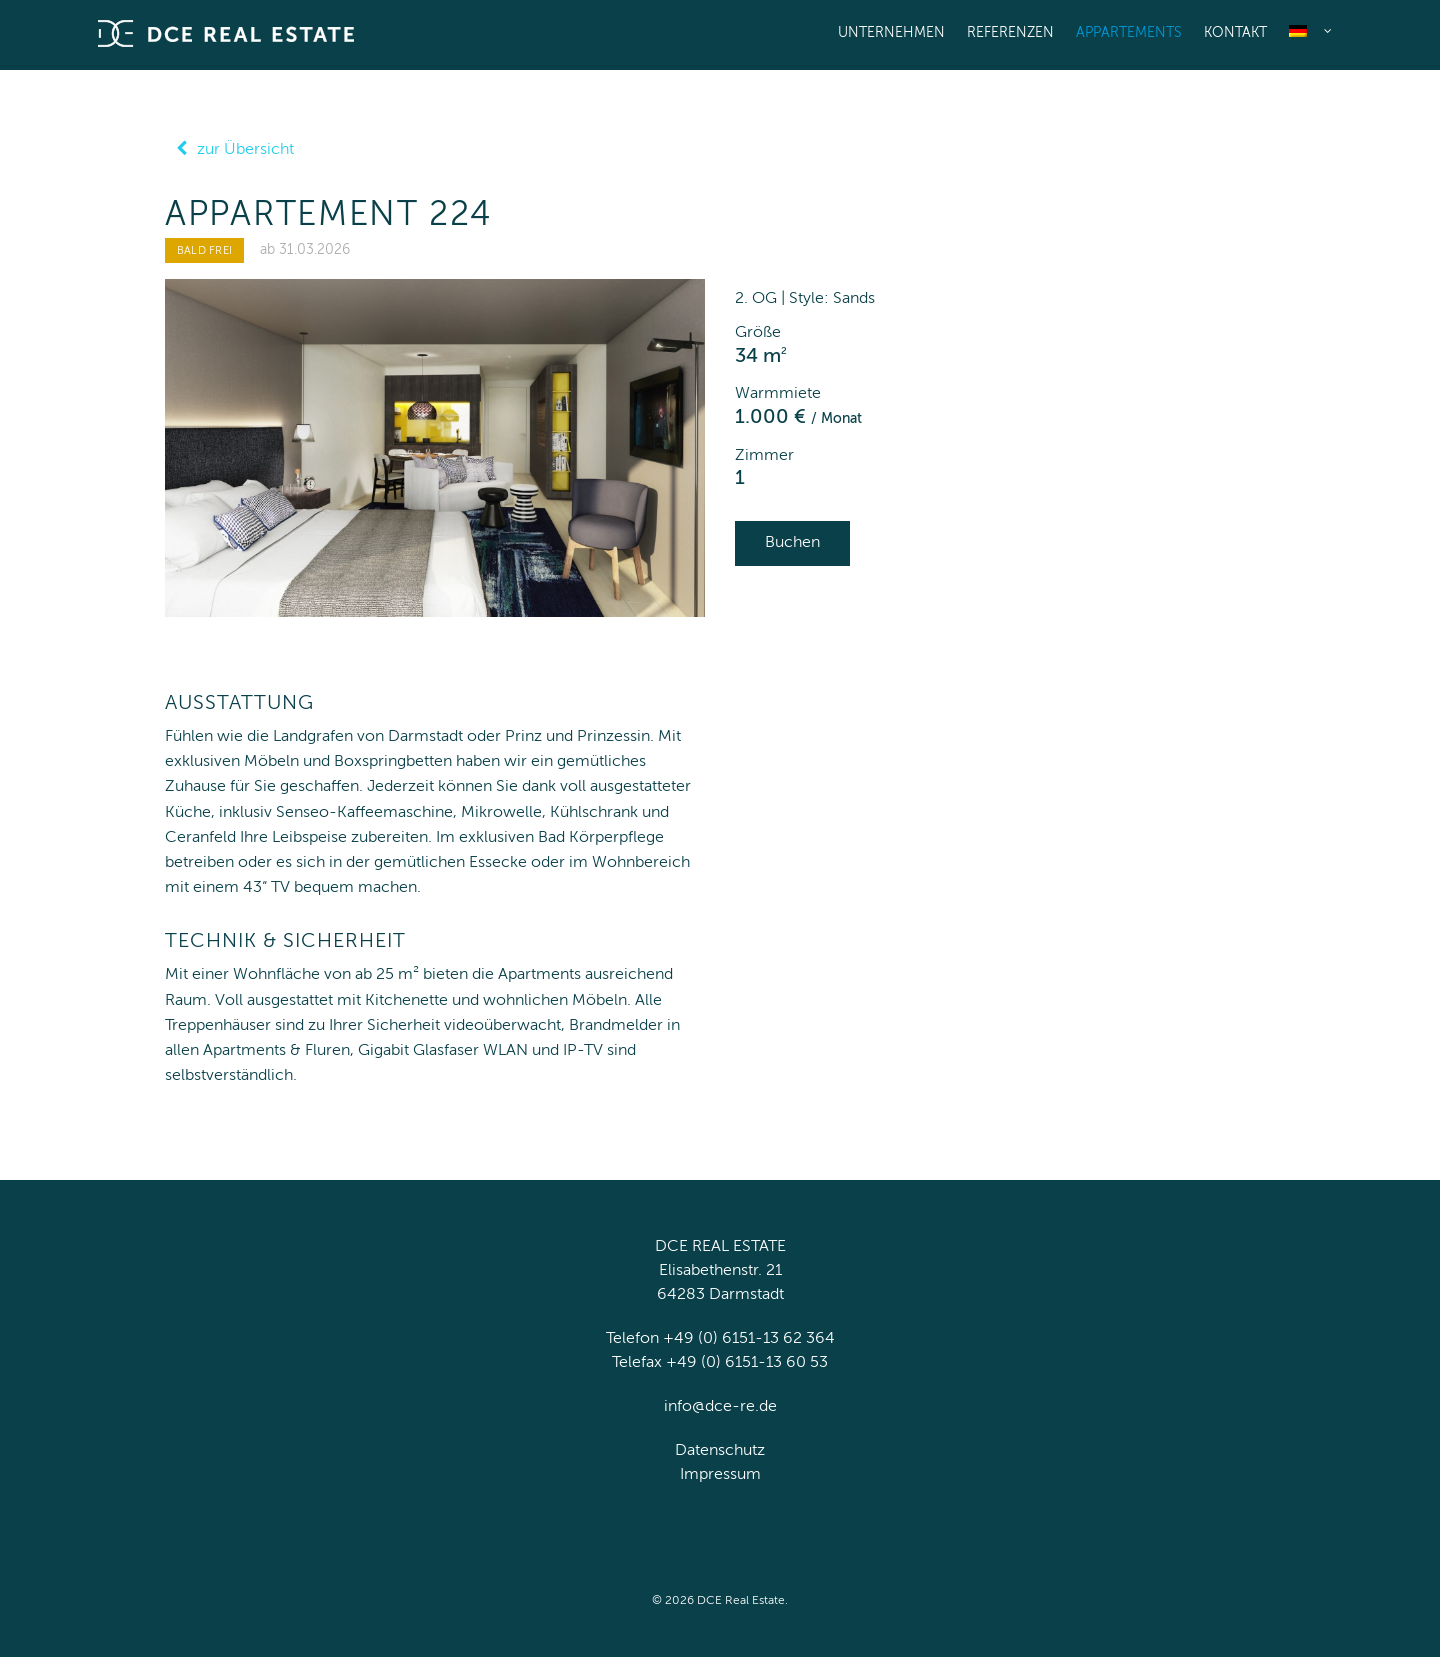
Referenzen (1010, 33)
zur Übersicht (229, 150)
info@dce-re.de (720, 1407)
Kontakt (1235, 33)
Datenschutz (720, 1451)
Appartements (1129, 33)
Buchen (792, 543)
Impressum (720, 1475)
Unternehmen (891, 33)
